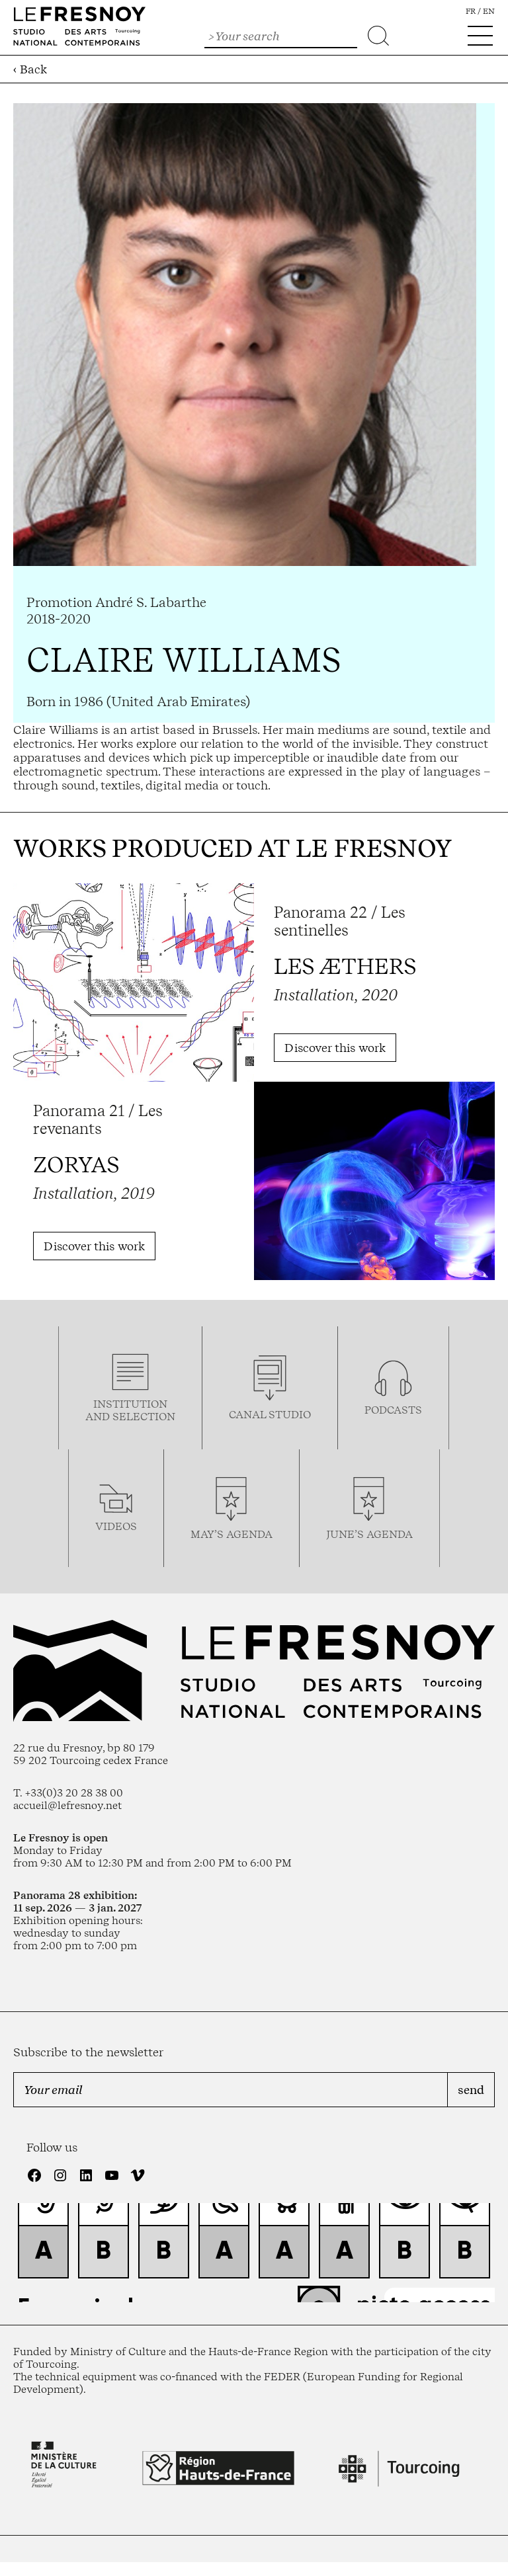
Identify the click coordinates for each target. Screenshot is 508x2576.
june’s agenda (369, 1534)
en (489, 11)
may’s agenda (231, 1534)
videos (116, 1526)
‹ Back (30, 69)
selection (143, 1416)
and (98, 1416)
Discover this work (335, 1048)
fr (471, 11)
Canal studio (270, 1414)
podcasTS (393, 1410)
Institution (130, 1404)
